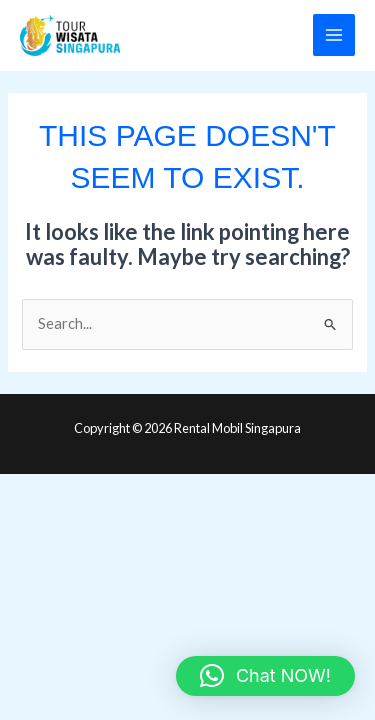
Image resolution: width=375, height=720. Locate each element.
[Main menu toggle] (334, 35)
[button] (265, 676)
